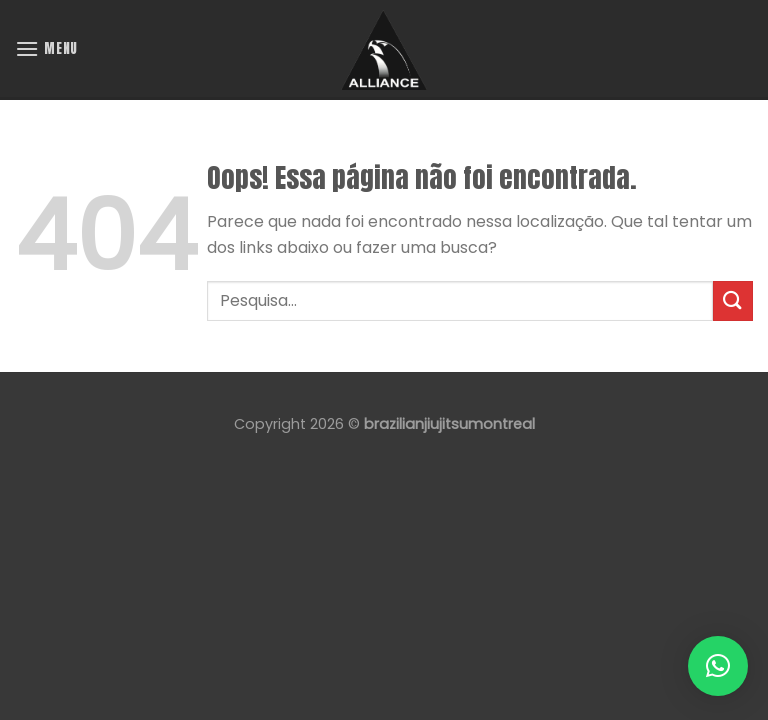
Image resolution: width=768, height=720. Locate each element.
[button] (718, 666)
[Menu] (46, 48)
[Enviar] (733, 300)
